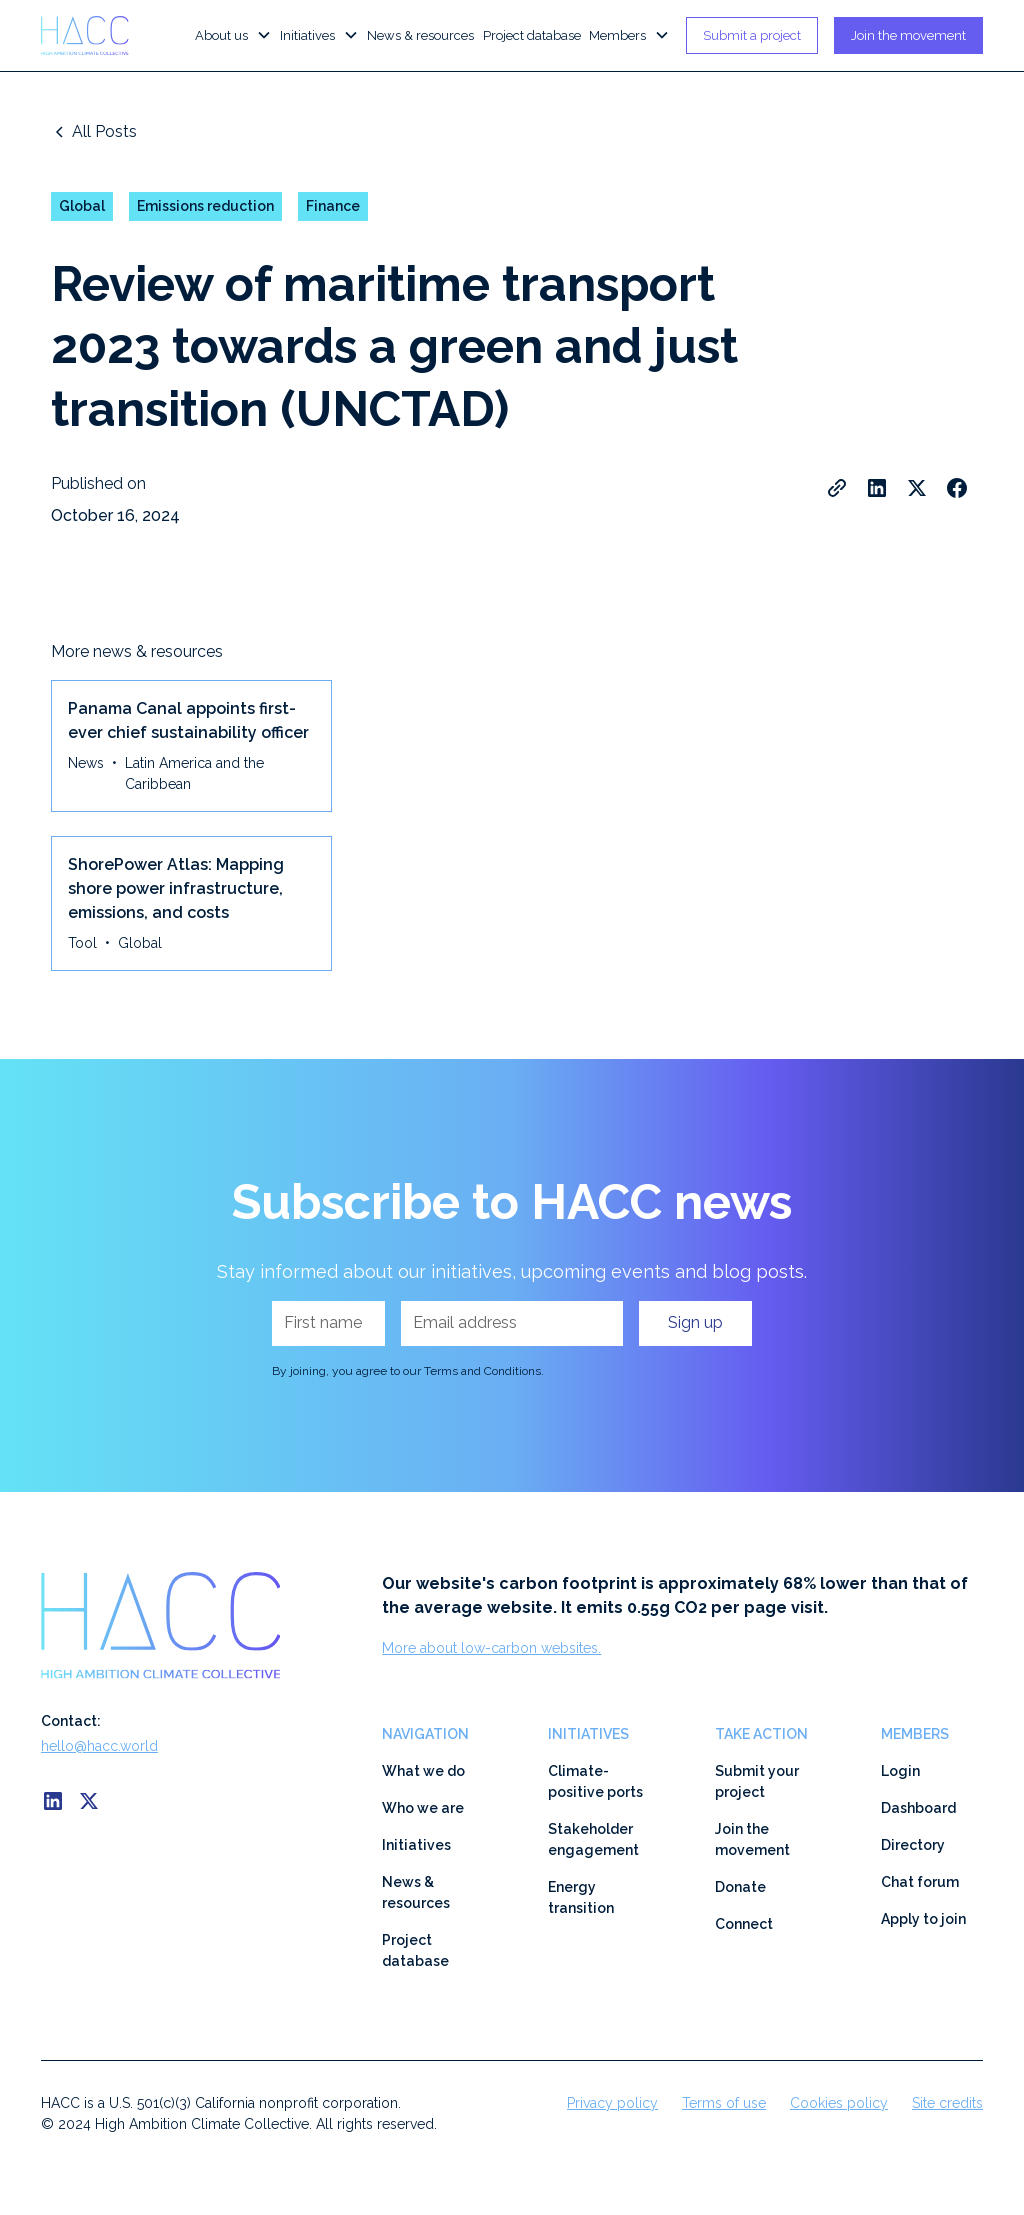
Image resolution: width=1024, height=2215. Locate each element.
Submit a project (752, 35)
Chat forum (920, 1882)
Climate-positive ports (595, 1781)
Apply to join (923, 1919)
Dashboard (918, 1808)
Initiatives (416, 1845)
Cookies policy (839, 2103)
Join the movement (908, 35)
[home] (94, 35)
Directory (913, 1845)
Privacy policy (612, 2103)
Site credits (947, 2103)
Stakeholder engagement (593, 1839)
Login (900, 1771)
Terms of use (724, 2103)
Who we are (423, 1808)
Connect (744, 1924)
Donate (740, 1887)
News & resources (420, 35)
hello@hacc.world (99, 1746)
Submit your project (757, 1781)
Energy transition (581, 1897)
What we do (423, 1771)
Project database (532, 35)
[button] (233, 36)
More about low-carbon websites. (491, 1648)
